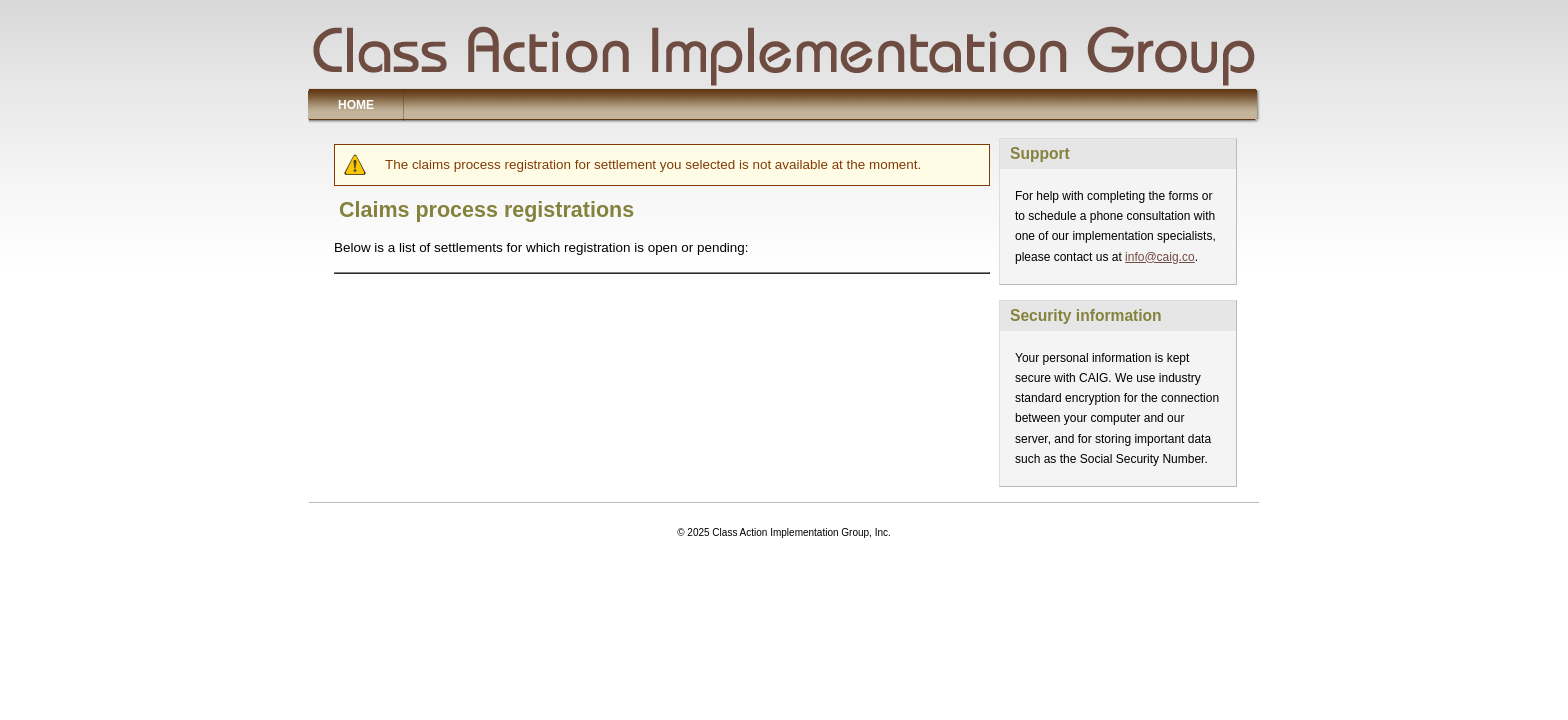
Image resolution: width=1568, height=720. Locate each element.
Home (356, 105)
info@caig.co (1160, 257)
